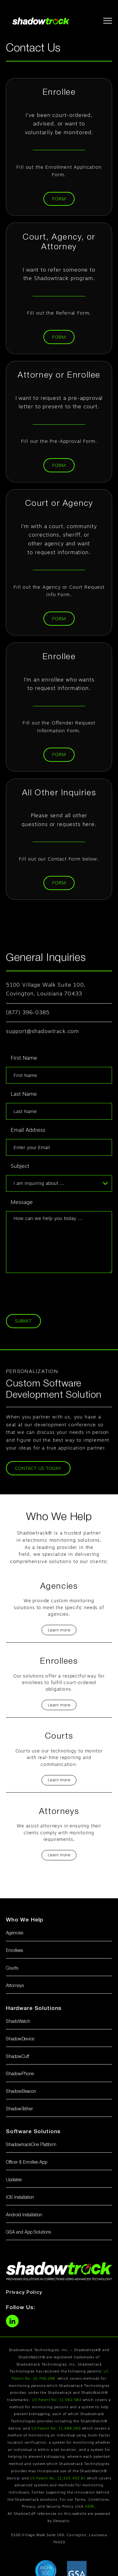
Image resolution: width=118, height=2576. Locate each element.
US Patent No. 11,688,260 (56, 2428)
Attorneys (15, 1986)
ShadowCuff (17, 2057)
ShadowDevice (20, 2039)
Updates (14, 2180)
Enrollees (14, 1951)
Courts (12, 1968)
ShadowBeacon (21, 2092)
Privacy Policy (24, 2292)
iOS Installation (20, 2198)
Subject (20, 1166)
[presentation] (54, 1292)
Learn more (59, 1629)
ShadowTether (19, 2109)
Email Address (28, 1130)
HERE (89, 2506)
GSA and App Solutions (28, 2232)
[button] (105, 20)
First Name (24, 1058)
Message (22, 1202)
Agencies (14, 1933)
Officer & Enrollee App (26, 2162)
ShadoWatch (18, 2022)
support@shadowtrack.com (42, 1031)
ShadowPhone (20, 2074)
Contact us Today (38, 1468)
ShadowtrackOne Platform (31, 2145)
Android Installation (24, 2215)
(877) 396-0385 (28, 1012)
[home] (39, 20)
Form (59, 199)
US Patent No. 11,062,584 (56, 2400)
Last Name (24, 1094)
